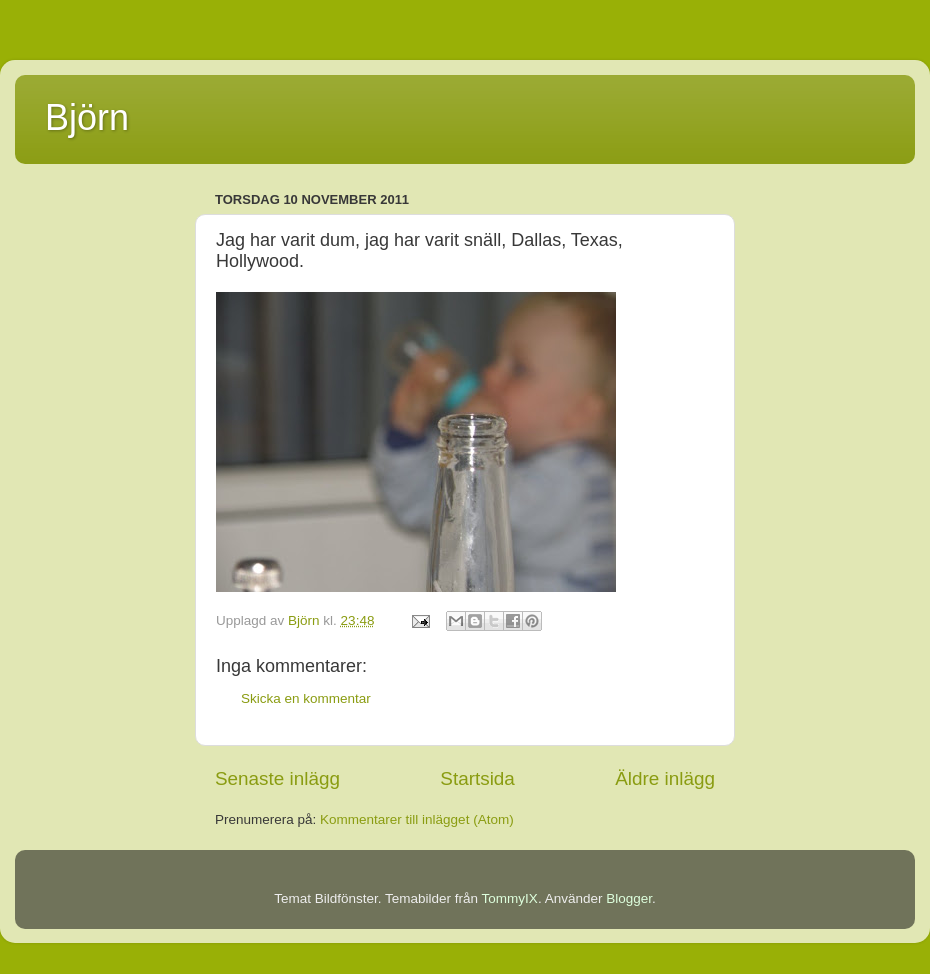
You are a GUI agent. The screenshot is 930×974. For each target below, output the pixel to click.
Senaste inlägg (277, 778)
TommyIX (510, 898)
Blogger (629, 898)
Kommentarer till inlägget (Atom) (417, 819)
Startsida (477, 778)
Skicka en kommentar (306, 698)
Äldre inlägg (665, 778)
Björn (87, 117)
